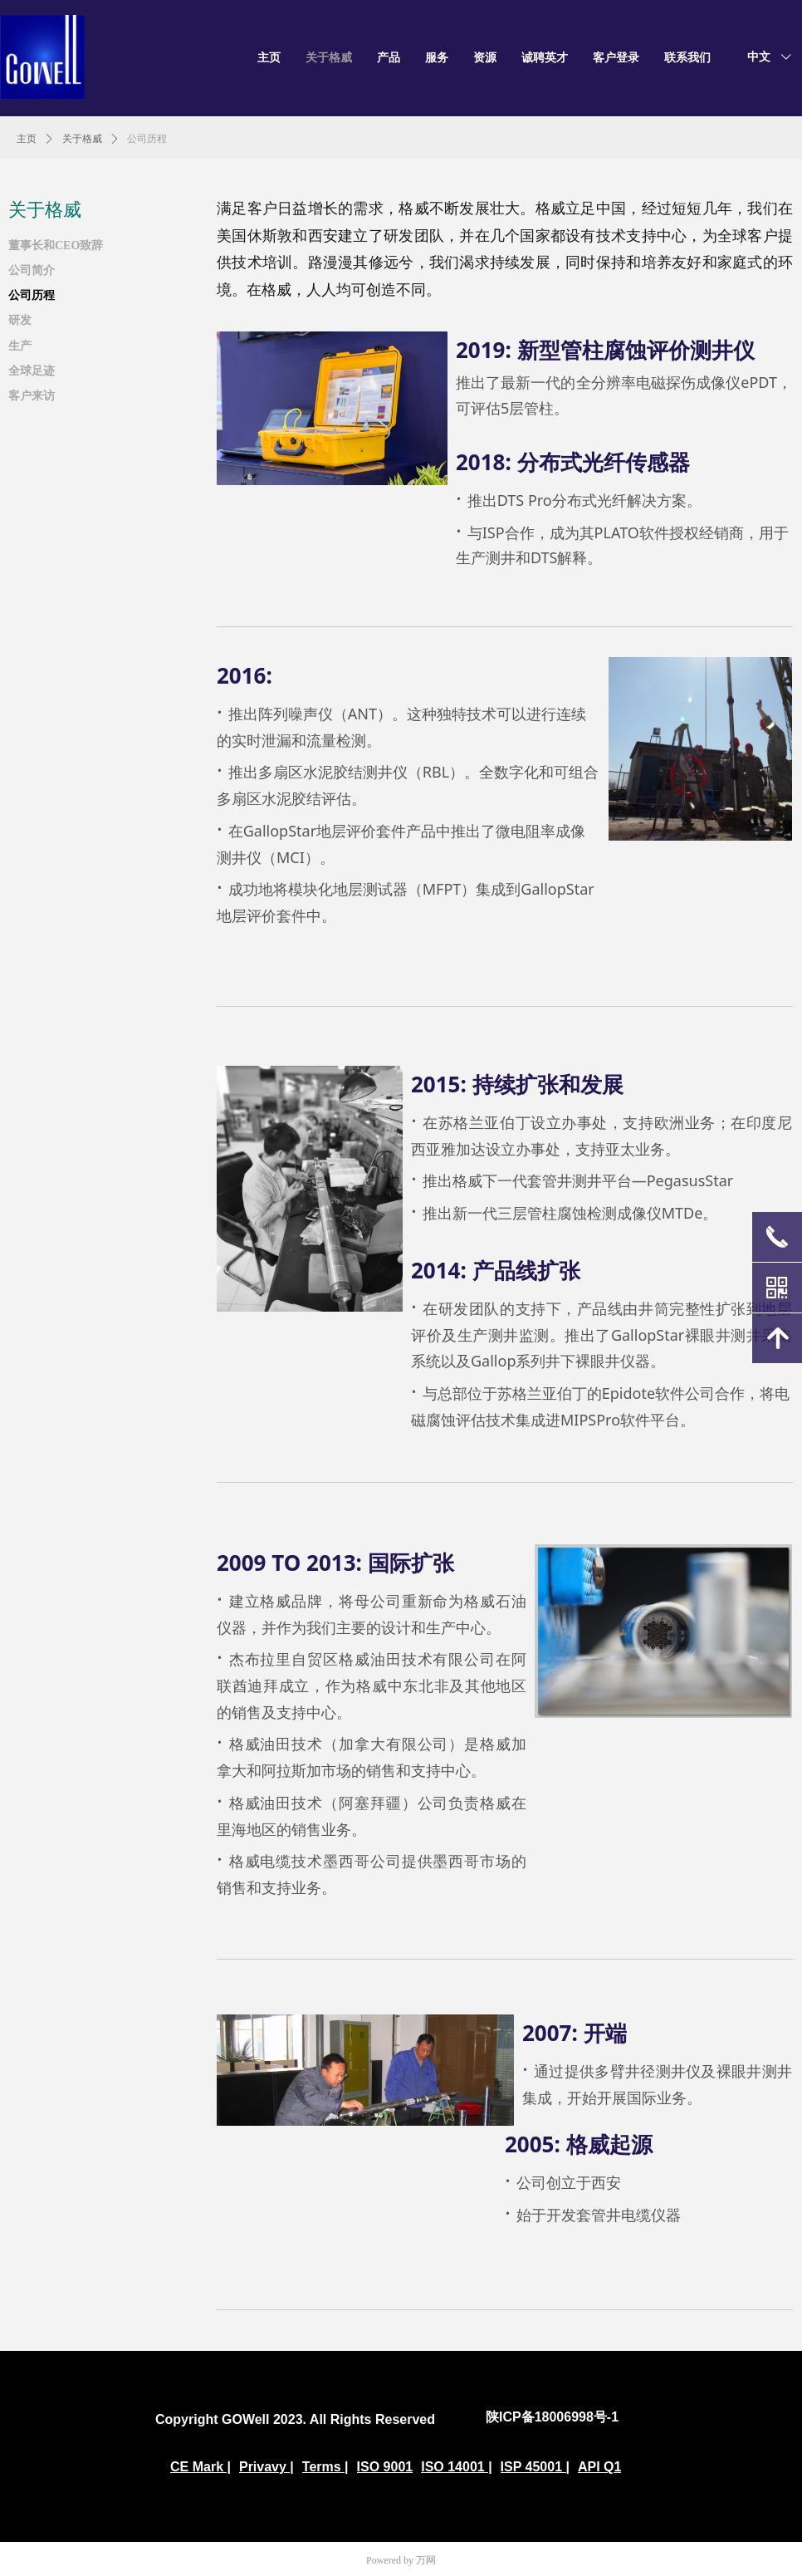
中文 (758, 57)
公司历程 (147, 139)
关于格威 (82, 139)
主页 (27, 139)
